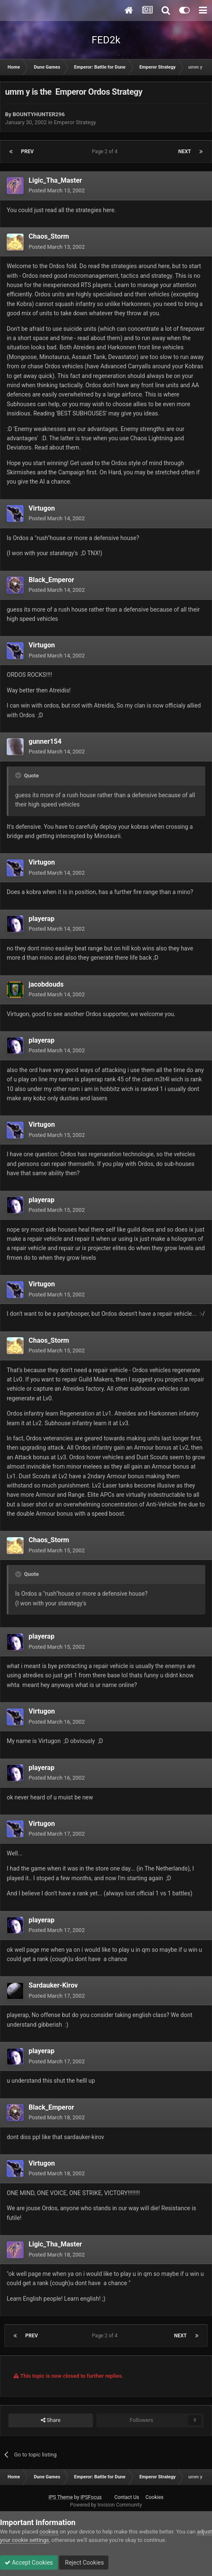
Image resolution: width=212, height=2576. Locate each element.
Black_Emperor (51, 580)
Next (184, 151)
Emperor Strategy (75, 122)
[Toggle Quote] (19, 775)
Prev (27, 151)
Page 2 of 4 (106, 151)
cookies (49, 2531)
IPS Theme (60, 2497)
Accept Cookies (29, 2562)
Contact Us (126, 2497)
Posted (57, 190)
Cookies (155, 2497)
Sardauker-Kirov (53, 1985)
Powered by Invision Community (106, 2505)
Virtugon (42, 508)
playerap (41, 919)
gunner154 (45, 741)
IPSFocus (90, 2497)
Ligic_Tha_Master (55, 180)
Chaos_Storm (49, 236)
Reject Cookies (84, 2562)
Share (51, 2420)
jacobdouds (46, 984)
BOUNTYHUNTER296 (39, 114)
